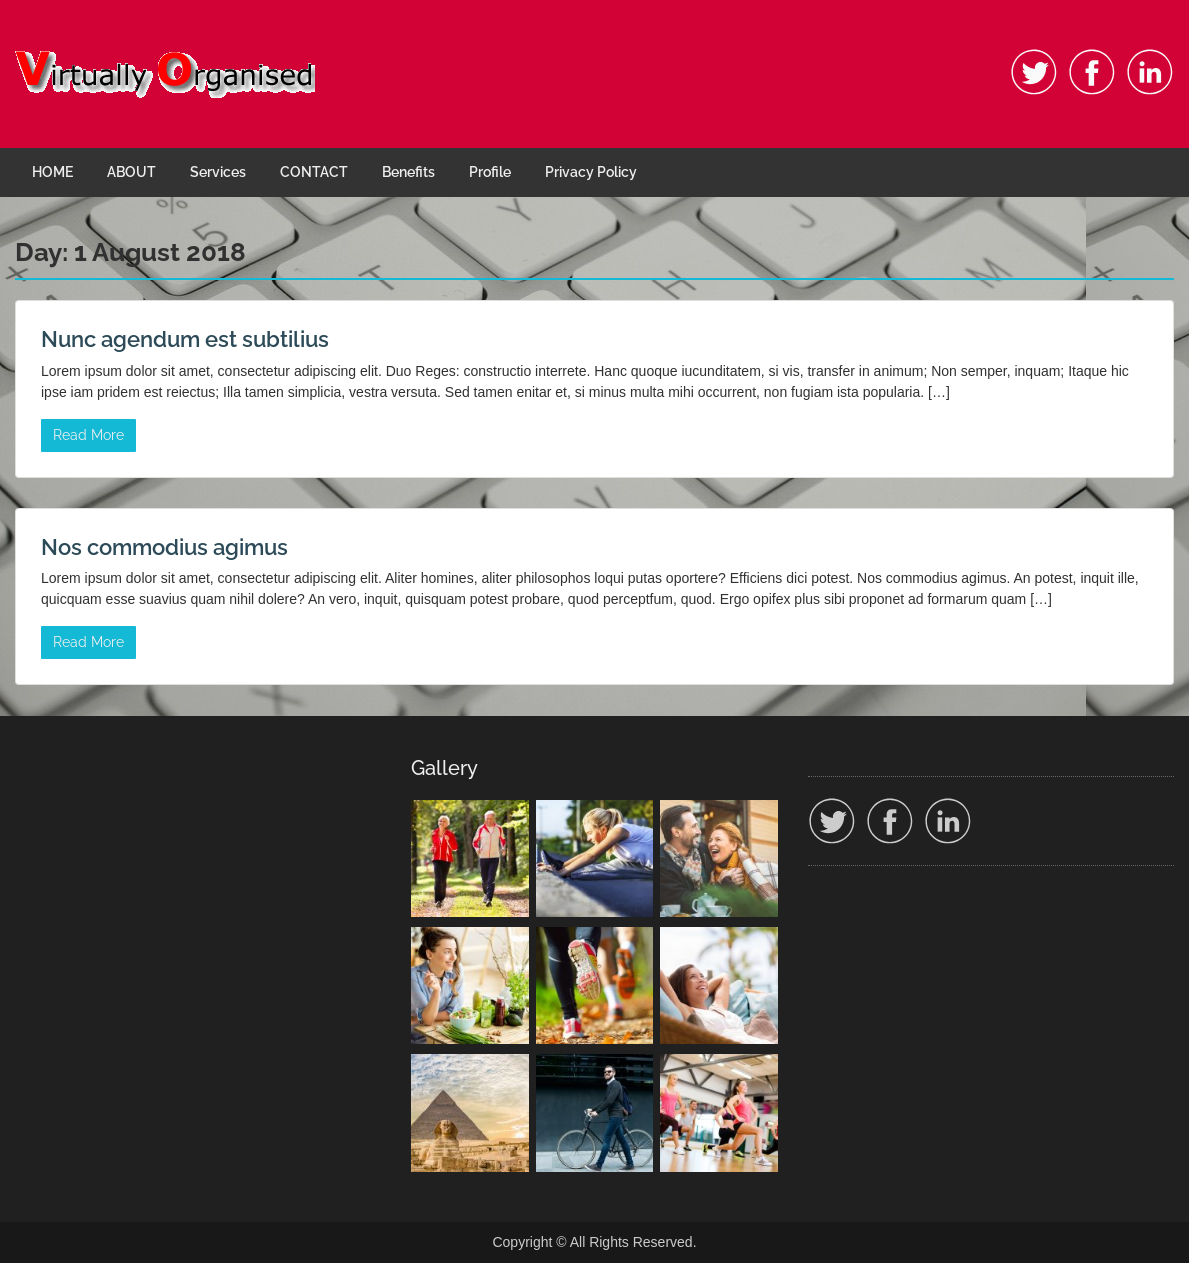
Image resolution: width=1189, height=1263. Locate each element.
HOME (52, 172)
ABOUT (131, 172)
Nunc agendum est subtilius (185, 339)
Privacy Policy (591, 172)
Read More (88, 435)
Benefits (408, 172)
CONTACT (314, 172)
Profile (490, 172)
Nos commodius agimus (164, 547)
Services (218, 172)
